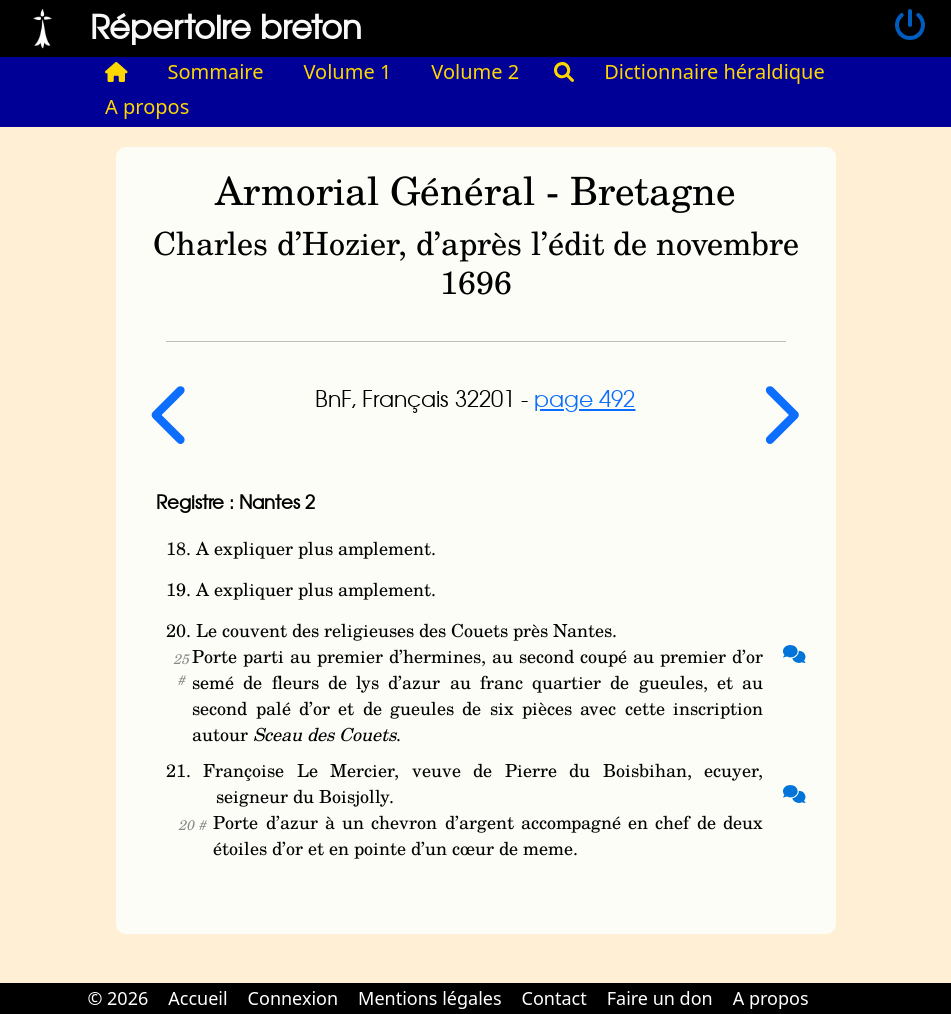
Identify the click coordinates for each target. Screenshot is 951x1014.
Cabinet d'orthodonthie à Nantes (833, 984)
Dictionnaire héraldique (714, 71)
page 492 (584, 398)
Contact (554, 998)
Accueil (197, 998)
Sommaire (216, 71)
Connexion (293, 998)
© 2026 (117, 998)
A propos (147, 106)
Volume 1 (348, 71)
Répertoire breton (226, 25)
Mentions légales (429, 998)
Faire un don (660, 998)
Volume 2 (475, 71)
